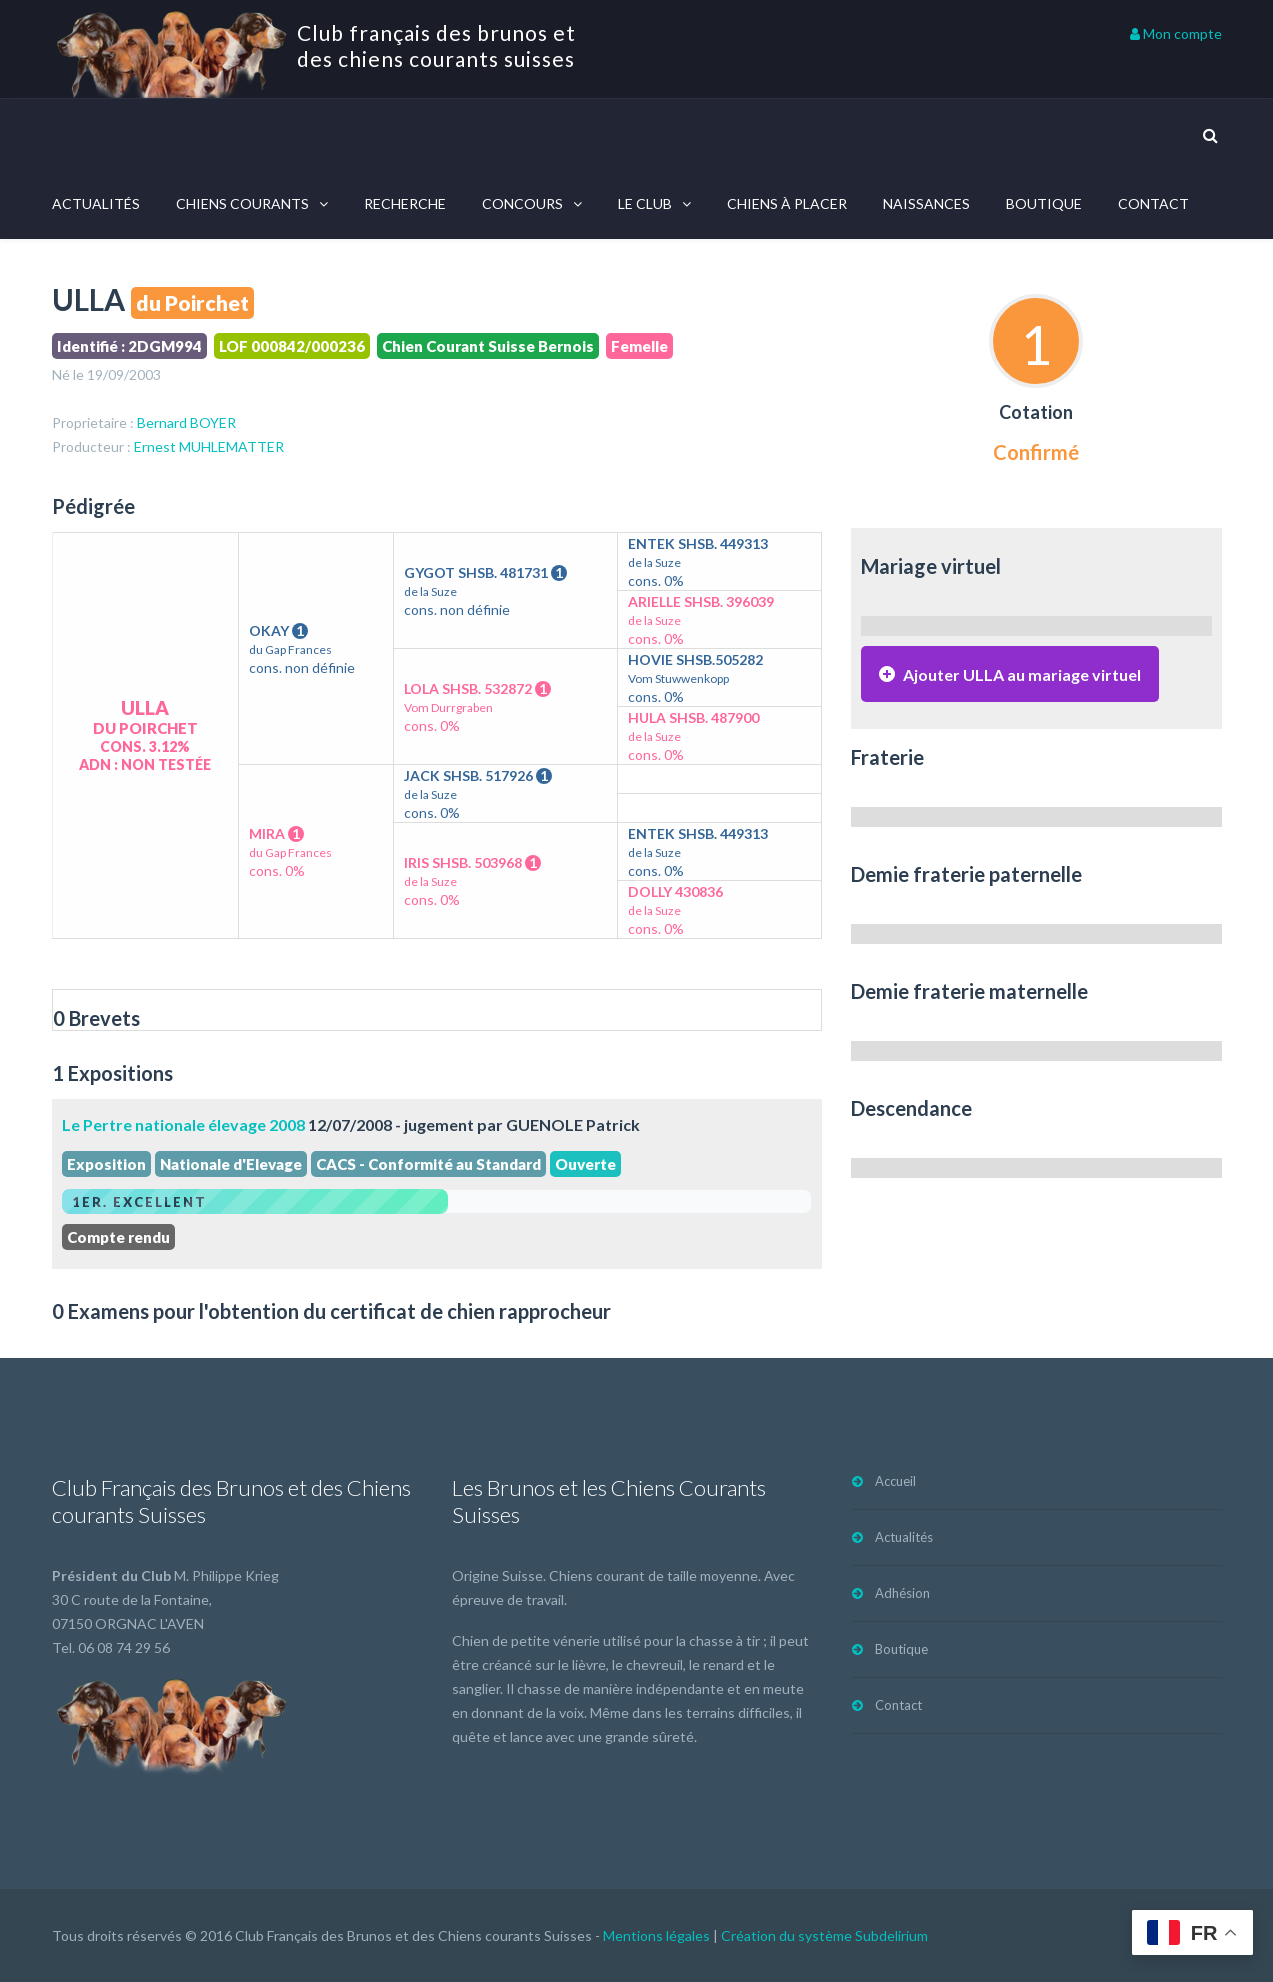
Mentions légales (656, 1935)
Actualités (96, 203)
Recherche (405, 203)
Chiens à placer (787, 203)
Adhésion (902, 1593)
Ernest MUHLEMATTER (209, 446)
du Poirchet (192, 302)
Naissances (926, 203)
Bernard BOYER (186, 422)
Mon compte (1176, 33)
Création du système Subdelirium (824, 1935)
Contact (1153, 203)
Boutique (1044, 203)
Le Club (645, 203)
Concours (522, 203)
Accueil (895, 1481)
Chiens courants (242, 203)
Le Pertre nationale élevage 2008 (183, 1124)
